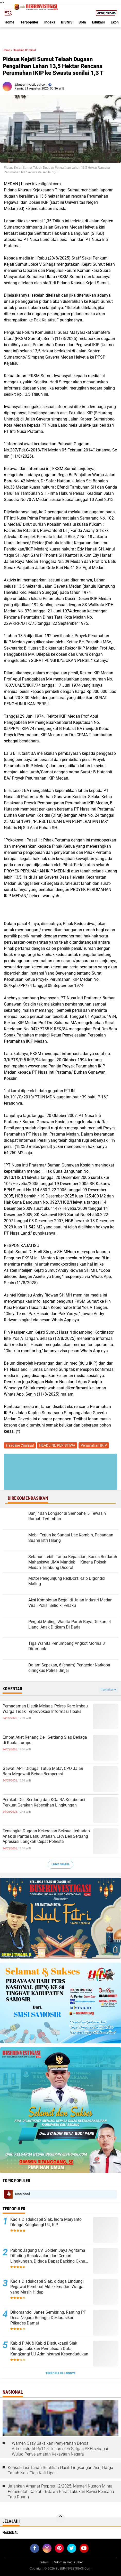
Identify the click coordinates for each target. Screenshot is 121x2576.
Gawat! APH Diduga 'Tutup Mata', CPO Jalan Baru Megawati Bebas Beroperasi (43, 1771)
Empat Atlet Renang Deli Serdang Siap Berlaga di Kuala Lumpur (45, 1740)
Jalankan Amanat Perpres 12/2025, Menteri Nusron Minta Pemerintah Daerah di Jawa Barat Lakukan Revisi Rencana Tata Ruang (61, 2491)
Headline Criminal (24, 50)
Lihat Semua (60, 1864)
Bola (82, 22)
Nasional (22, 2194)
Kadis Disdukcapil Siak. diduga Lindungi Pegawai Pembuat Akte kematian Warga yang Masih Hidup (47, 2287)
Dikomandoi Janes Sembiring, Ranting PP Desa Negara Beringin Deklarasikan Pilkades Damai (48, 2318)
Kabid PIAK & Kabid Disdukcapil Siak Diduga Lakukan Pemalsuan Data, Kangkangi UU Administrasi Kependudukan (49, 2348)
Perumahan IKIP (94, 1445)
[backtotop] (60, 2518)
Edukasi (98, 22)
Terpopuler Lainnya (60, 2373)
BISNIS (67, 22)
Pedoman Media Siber (68, 2562)
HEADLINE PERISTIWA (57, 1445)
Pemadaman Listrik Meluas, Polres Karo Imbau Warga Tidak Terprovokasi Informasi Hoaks (45, 1709)
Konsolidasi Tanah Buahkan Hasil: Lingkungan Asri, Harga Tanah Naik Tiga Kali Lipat (60, 2470)
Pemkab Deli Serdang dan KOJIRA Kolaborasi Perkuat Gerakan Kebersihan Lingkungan (44, 1802)
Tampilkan (108, 1689)
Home (9, 22)
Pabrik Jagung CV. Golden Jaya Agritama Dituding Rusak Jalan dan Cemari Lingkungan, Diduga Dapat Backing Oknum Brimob (49, 2256)
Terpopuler (29, 22)
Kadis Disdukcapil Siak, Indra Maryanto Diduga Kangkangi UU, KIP (46, 2222)
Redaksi (44, 2562)
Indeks (49, 22)
